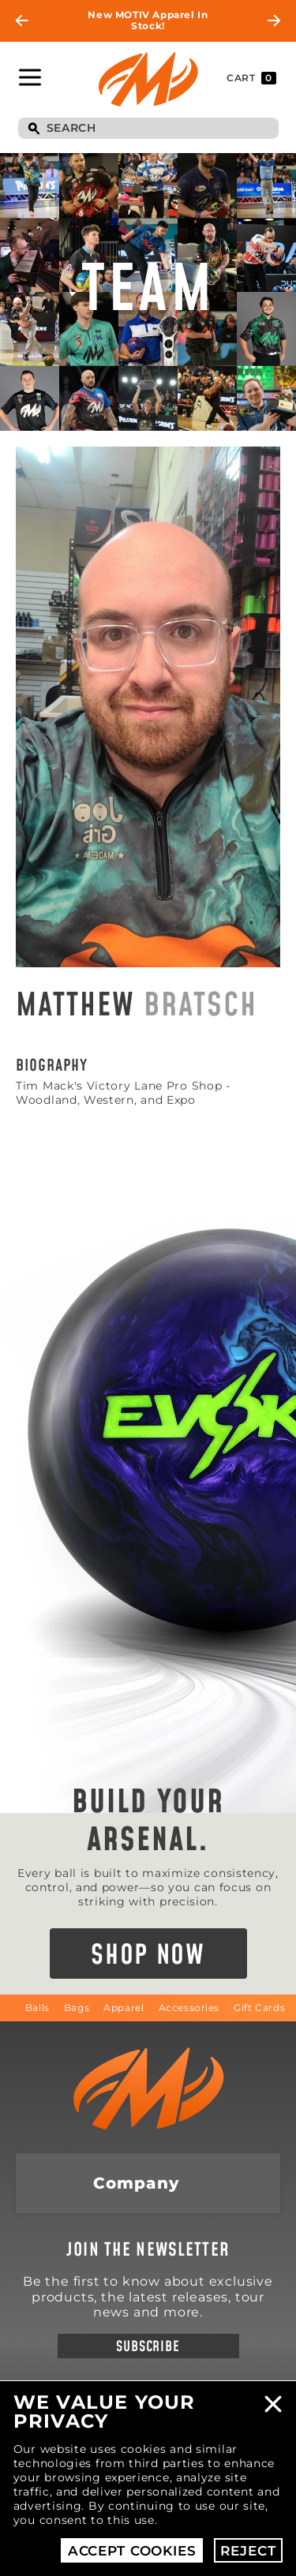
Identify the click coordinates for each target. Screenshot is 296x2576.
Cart (251, 78)
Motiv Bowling (148, 80)
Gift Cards (259, 2007)
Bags (76, 2007)
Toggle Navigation (30, 77)
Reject (247, 2551)
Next (274, 20)
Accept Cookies (132, 2551)
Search (34, 129)
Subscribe (148, 2347)
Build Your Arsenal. (148, 1822)
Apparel (123, 2007)
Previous (22, 20)
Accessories (189, 2007)
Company (136, 2183)
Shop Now (148, 1956)
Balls (37, 2007)
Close (273, 2404)
